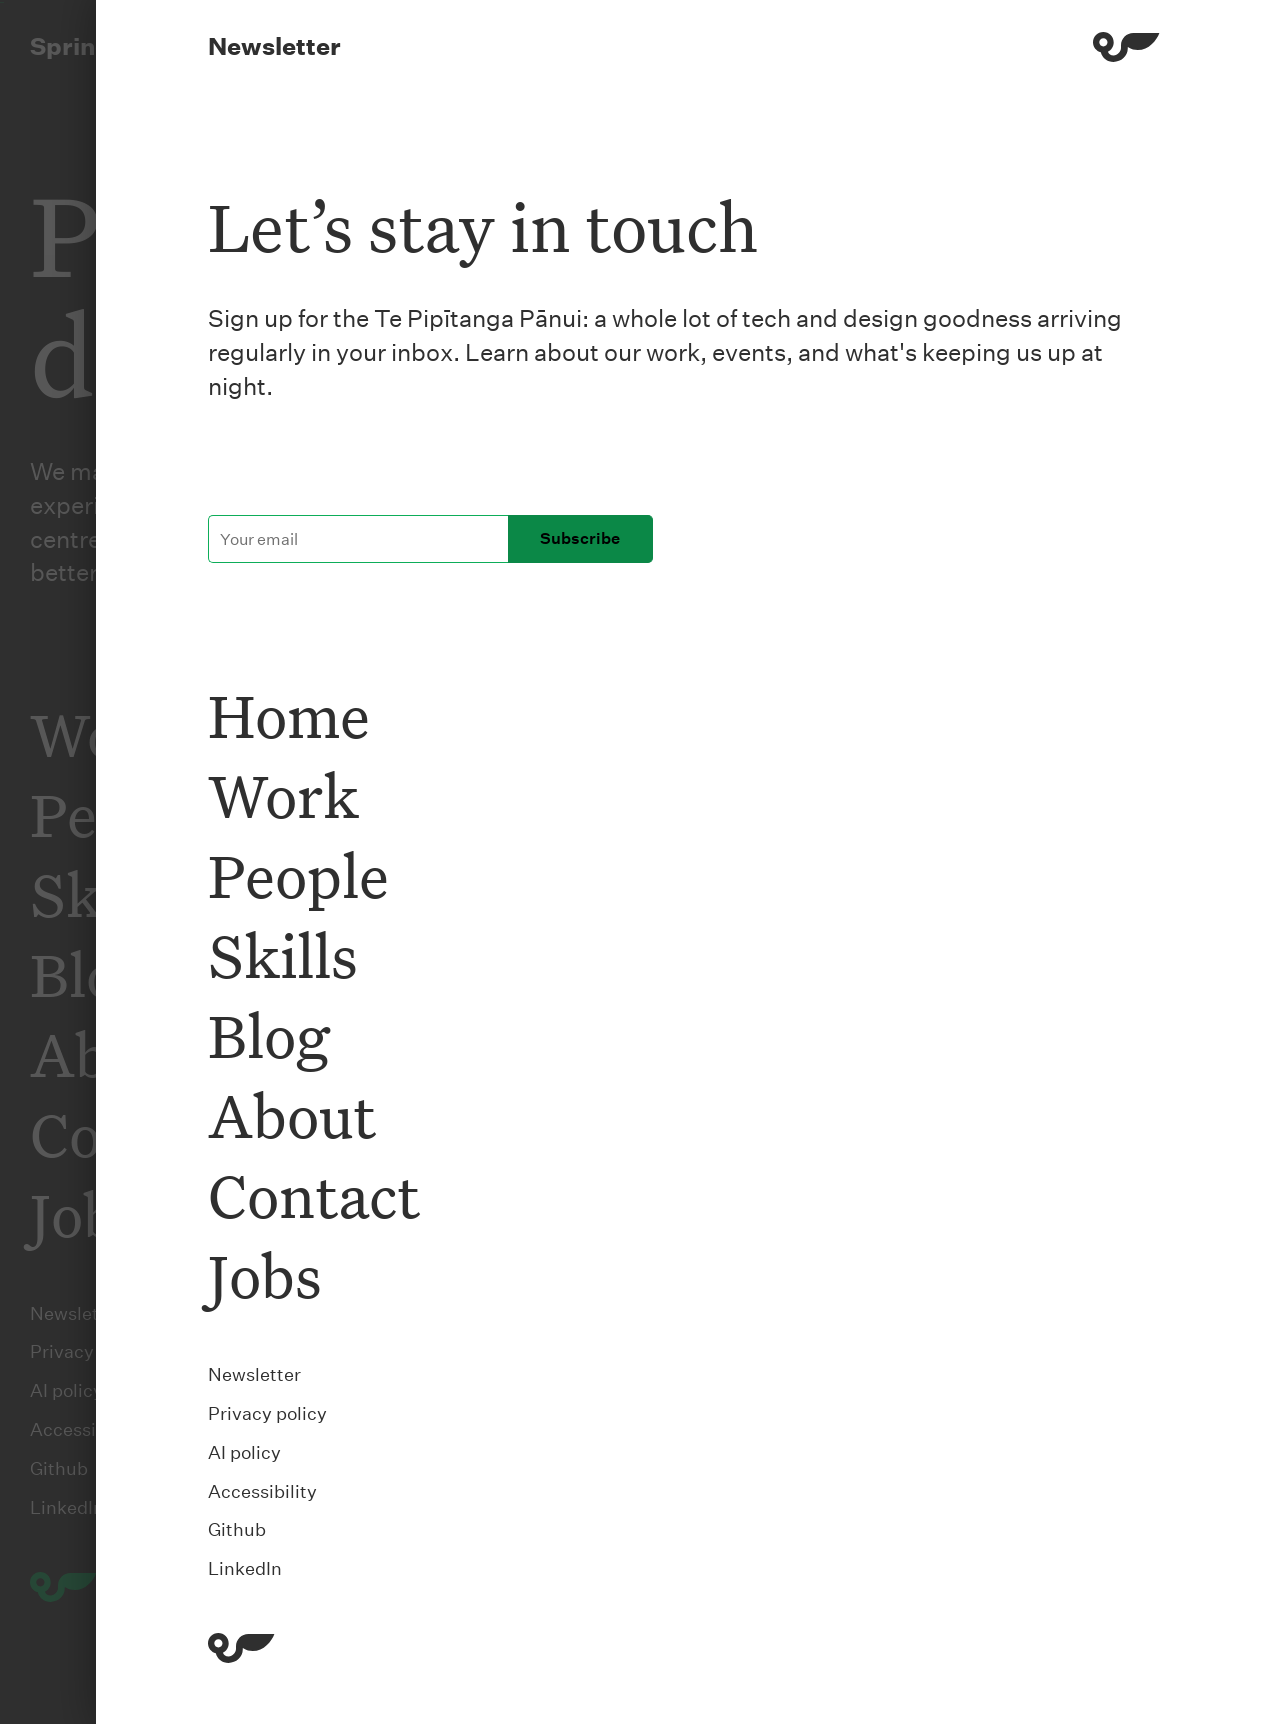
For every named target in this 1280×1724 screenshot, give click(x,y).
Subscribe (580, 538)
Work (283, 794)
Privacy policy (267, 1413)
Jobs (265, 1274)
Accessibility (262, 1491)
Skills (283, 954)
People (298, 874)
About (292, 1114)
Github (237, 1529)
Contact (314, 1194)
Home (289, 714)
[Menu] (1126, 50)
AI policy (244, 1452)
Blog (268, 1034)
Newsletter (254, 1374)
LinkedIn (245, 1568)
